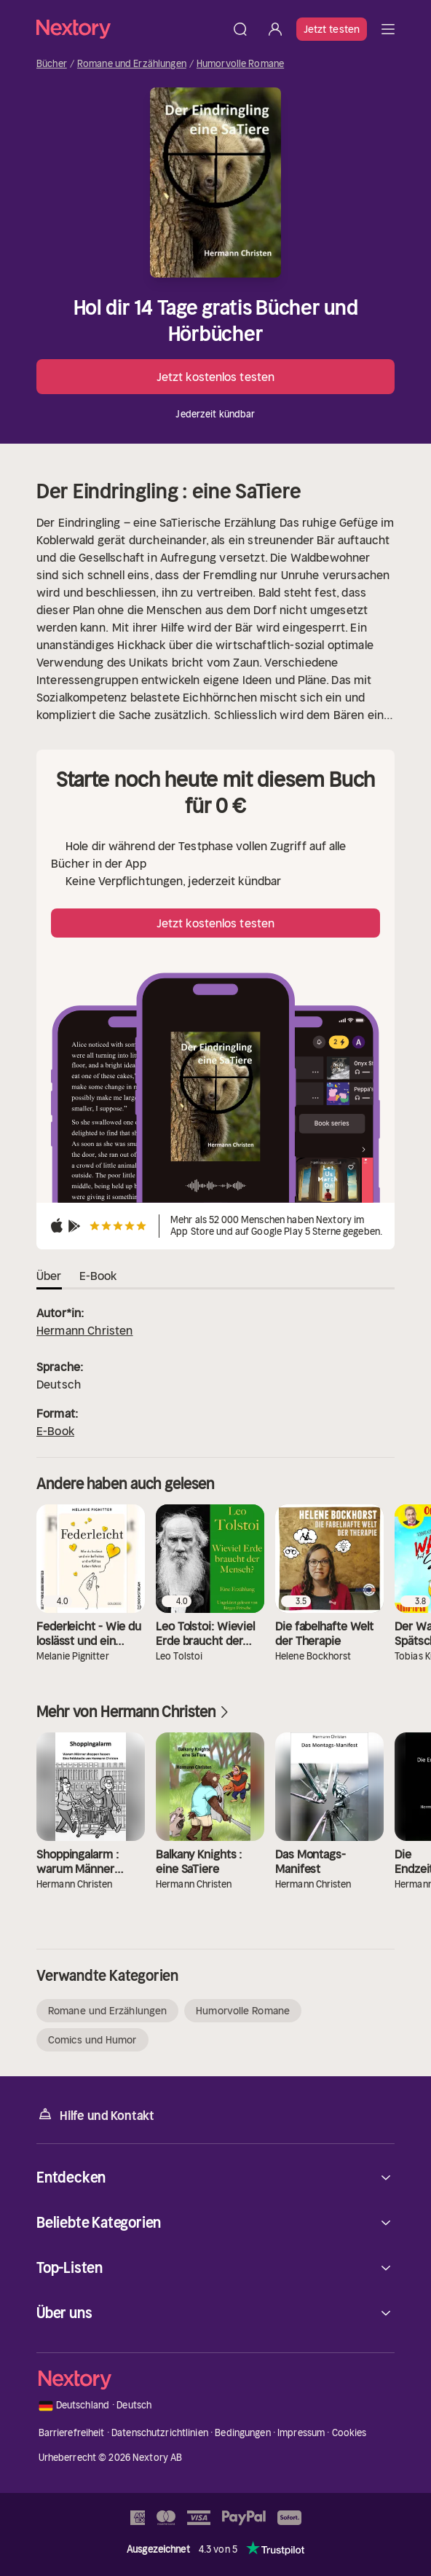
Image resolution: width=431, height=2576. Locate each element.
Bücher (51, 64)
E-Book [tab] (98, 1275)
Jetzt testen (332, 29)
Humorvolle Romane (240, 64)
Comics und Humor (92, 2039)
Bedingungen (242, 2433)
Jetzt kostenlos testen (215, 376)
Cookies (349, 2433)
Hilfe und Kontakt (95, 2114)
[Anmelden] (275, 29)
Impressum (301, 2433)
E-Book (55, 1431)
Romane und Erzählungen (131, 64)
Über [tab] (49, 1275)
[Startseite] (129, 29)
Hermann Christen (84, 1330)
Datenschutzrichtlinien (159, 2433)
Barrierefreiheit (72, 2433)
